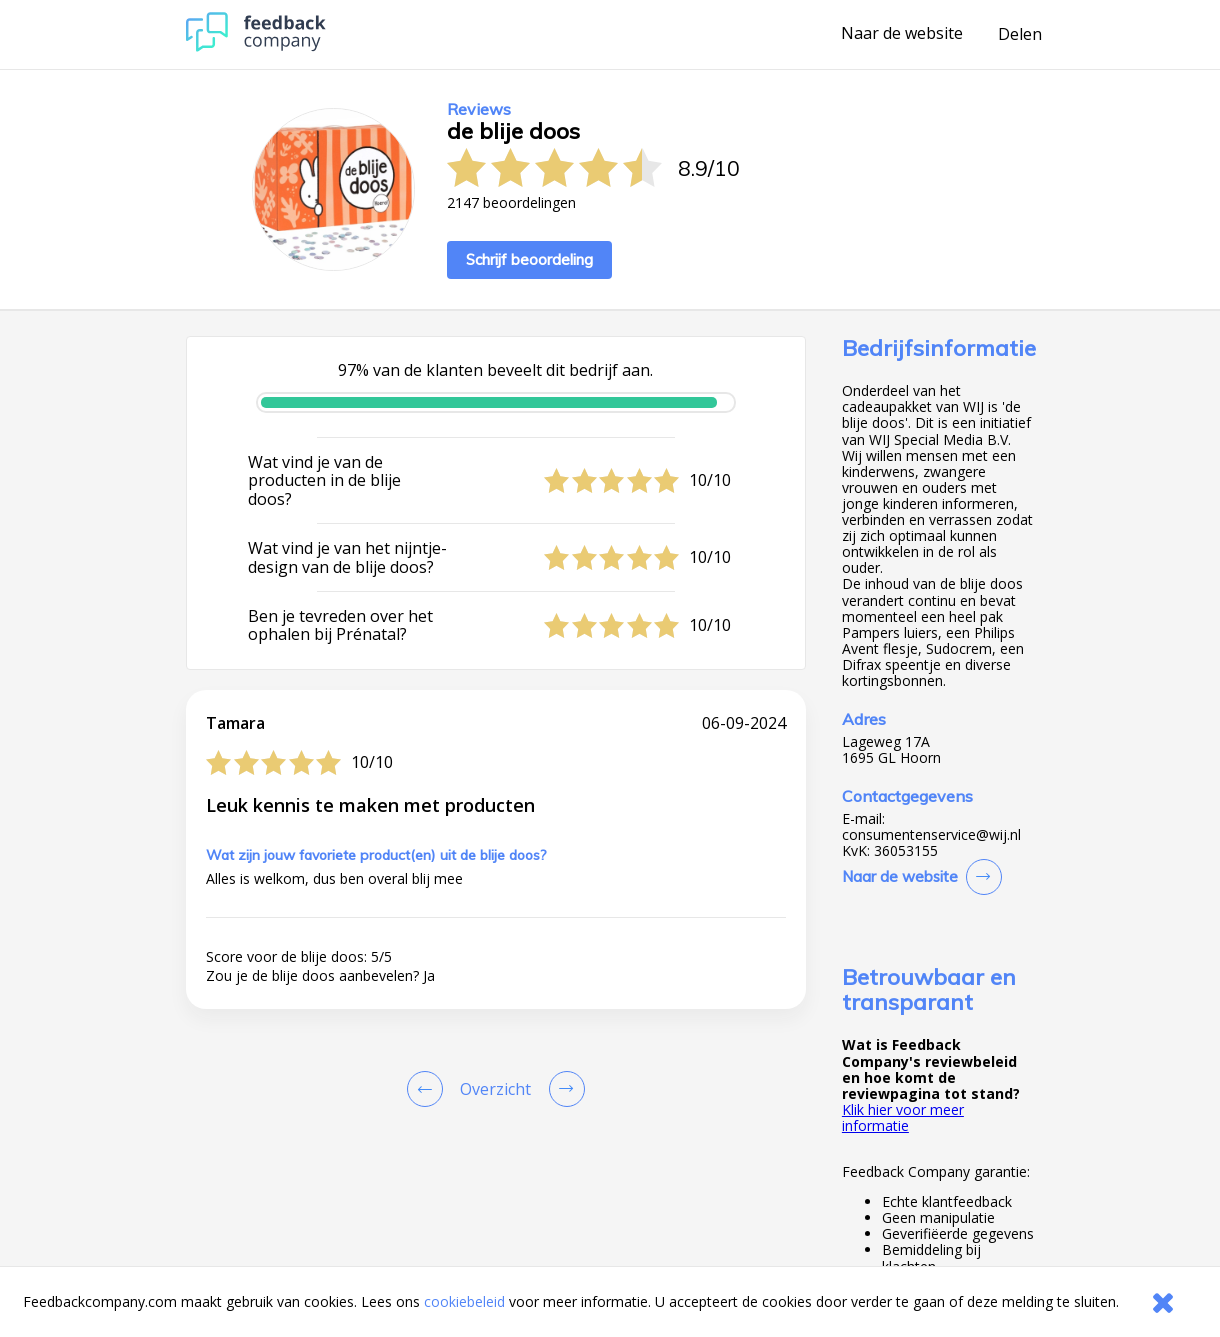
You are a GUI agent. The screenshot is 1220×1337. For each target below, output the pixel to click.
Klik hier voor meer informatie (903, 1117)
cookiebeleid (464, 1301)
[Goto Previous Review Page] (429, 1089)
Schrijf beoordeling (529, 259)
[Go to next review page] (563, 1089)
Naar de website (902, 34)
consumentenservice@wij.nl (931, 835)
